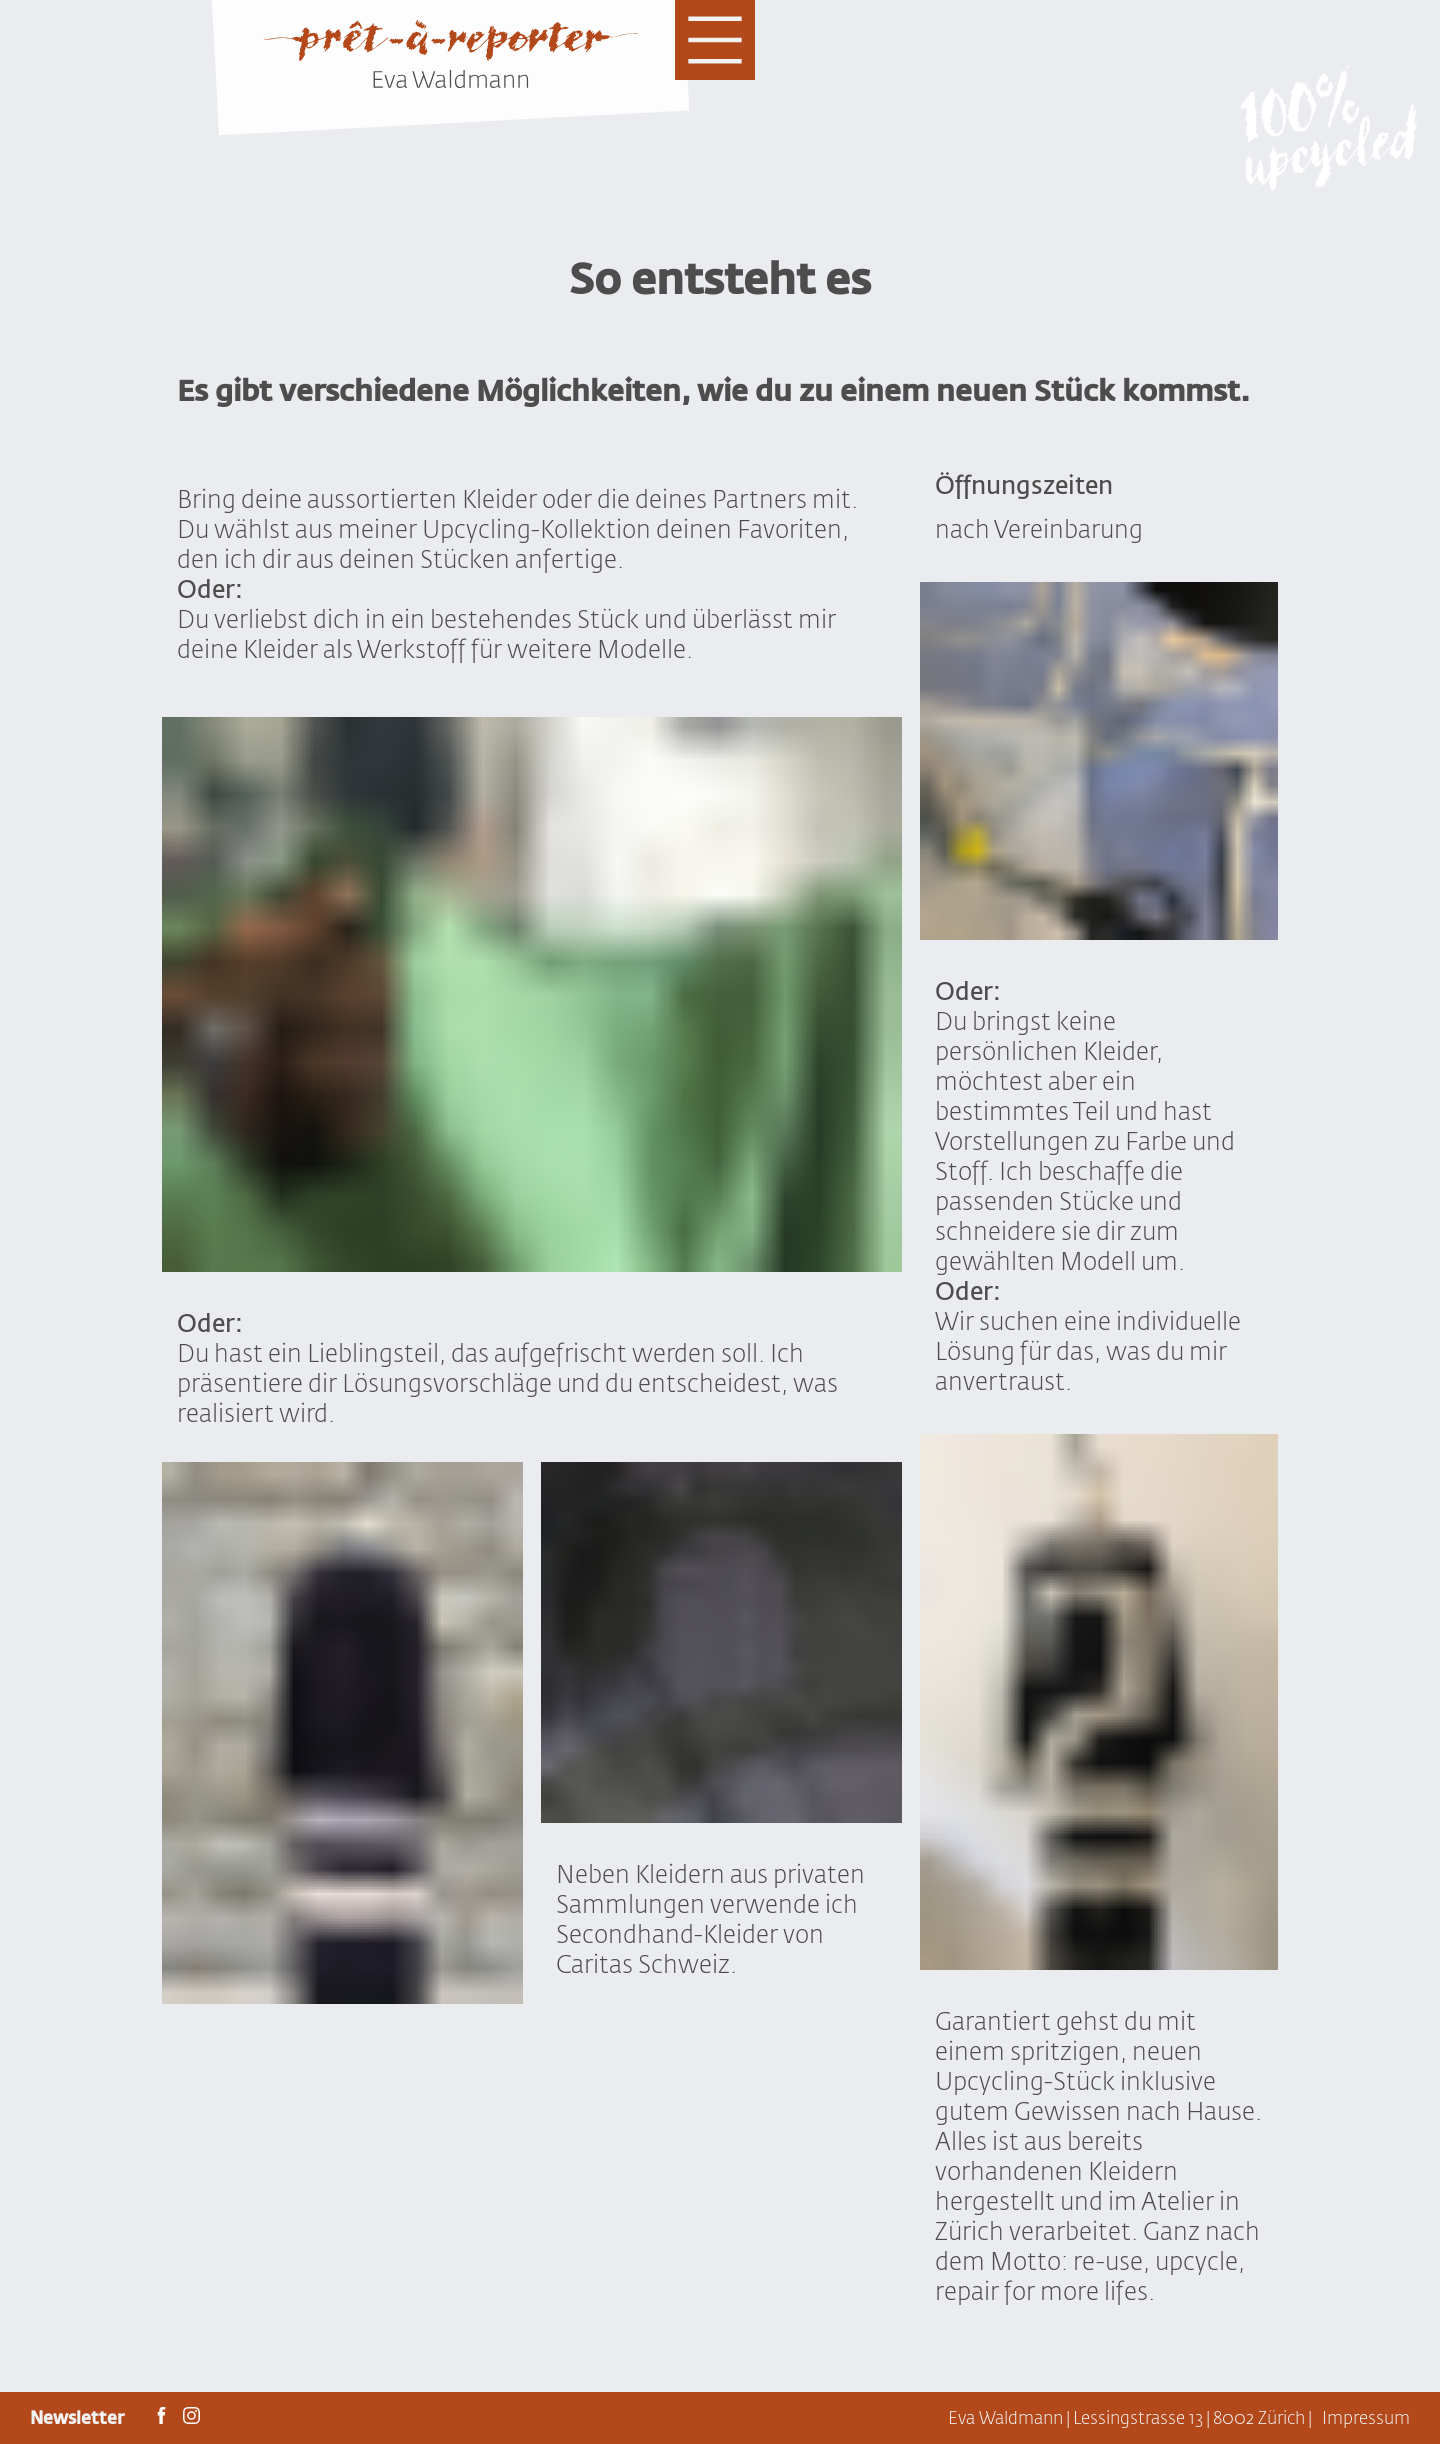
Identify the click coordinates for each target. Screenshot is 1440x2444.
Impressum (1366, 2418)
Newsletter (79, 2418)
